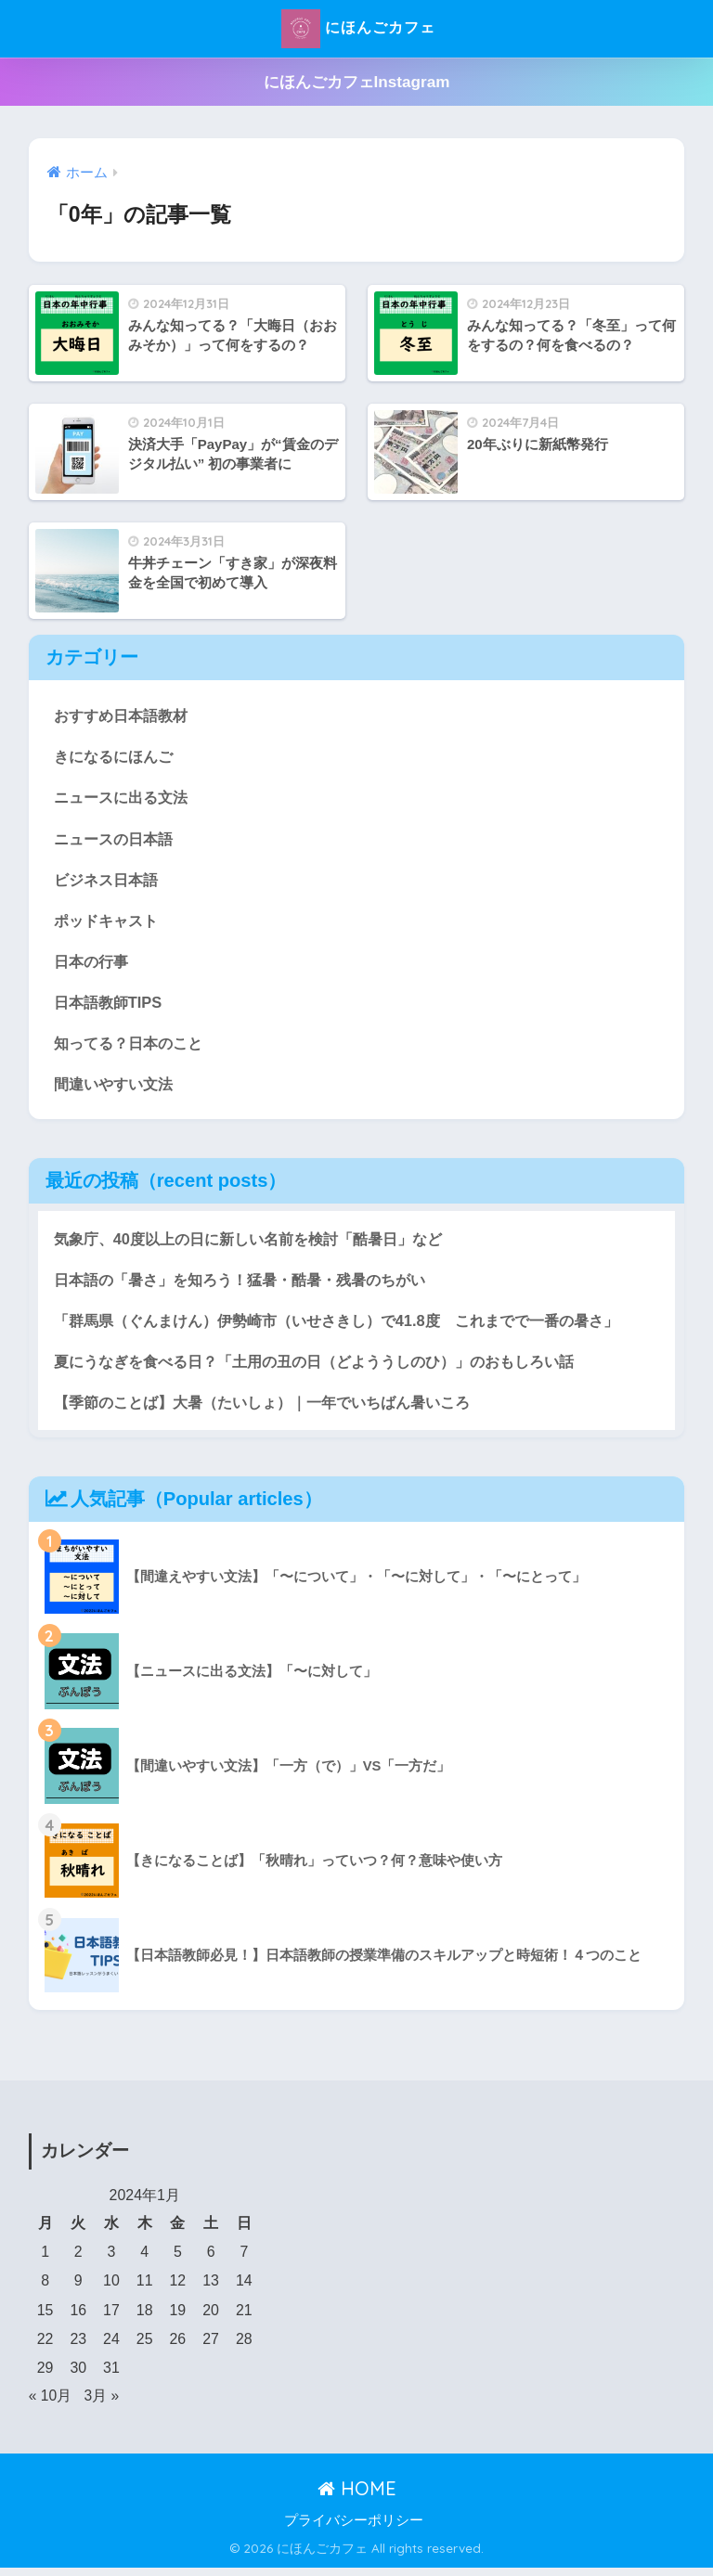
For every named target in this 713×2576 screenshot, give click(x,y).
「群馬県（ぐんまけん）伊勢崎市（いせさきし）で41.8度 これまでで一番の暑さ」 (353, 1327)
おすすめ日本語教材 (125, 715)
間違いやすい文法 (117, 1089)
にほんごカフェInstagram (357, 82)
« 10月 (50, 2404)
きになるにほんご (117, 757)
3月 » (102, 2404)
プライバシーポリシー (353, 2528)
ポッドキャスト (109, 923)
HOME (357, 2496)
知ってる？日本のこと (133, 1047)
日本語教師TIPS (110, 1005)
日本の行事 (93, 964)
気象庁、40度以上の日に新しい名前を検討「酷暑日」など (260, 1244)
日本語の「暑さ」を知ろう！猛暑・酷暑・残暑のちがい (251, 1285)
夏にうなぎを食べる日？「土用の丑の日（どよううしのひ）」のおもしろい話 (330, 1368)
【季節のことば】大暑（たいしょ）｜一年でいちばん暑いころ (275, 1410)
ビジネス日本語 (109, 881)
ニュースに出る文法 (125, 798)
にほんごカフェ (358, 29)
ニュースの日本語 (117, 839)
